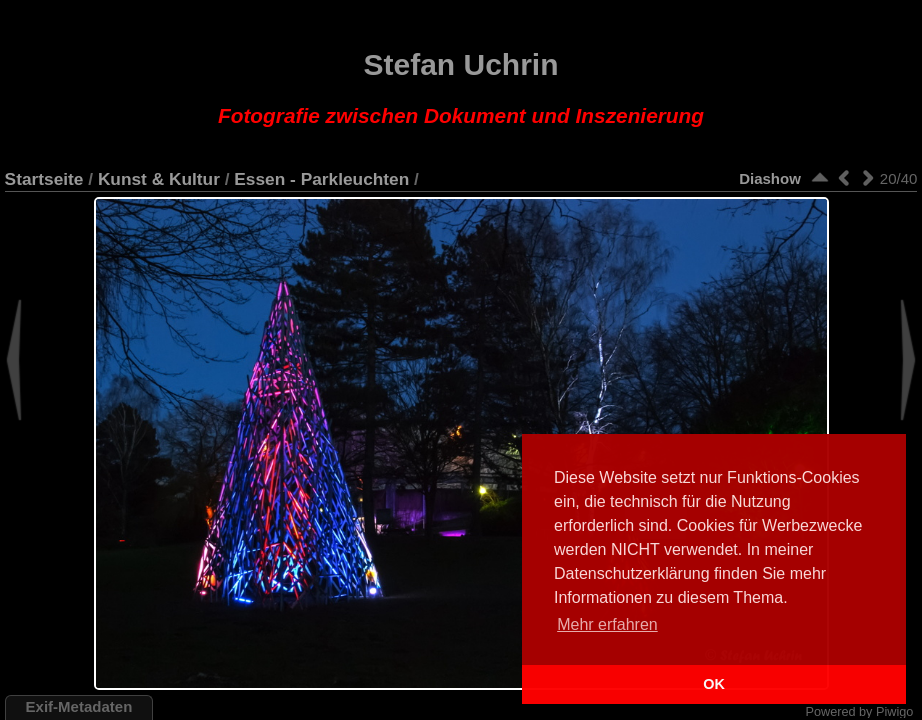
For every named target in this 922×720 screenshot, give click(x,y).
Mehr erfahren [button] (607, 624)
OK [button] (714, 684)
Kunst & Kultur (159, 179)
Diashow (770, 178)
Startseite (44, 179)
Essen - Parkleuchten (321, 179)
